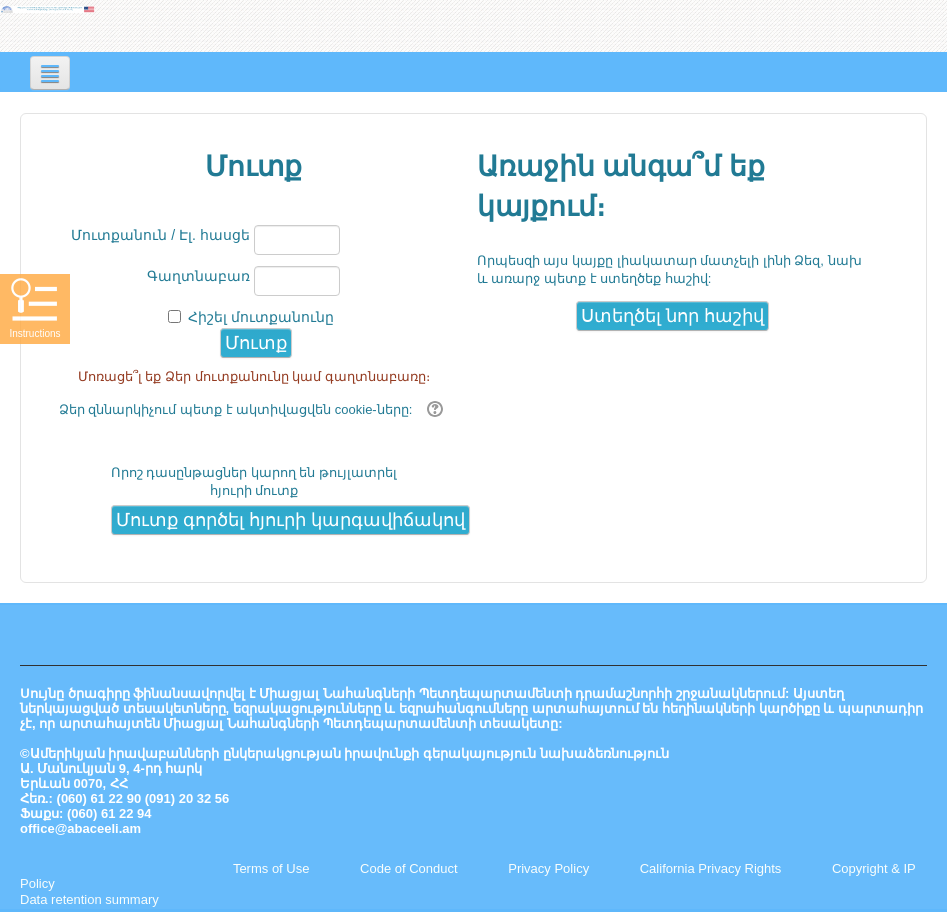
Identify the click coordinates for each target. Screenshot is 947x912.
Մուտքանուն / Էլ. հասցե (160, 235)
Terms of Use (271, 868)
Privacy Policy (548, 868)
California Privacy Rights (712, 868)
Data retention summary (89, 899)
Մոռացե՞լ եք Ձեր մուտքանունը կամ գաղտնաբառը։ (254, 376)
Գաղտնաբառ (198, 276)
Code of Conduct (409, 868)
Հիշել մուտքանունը (261, 317)
